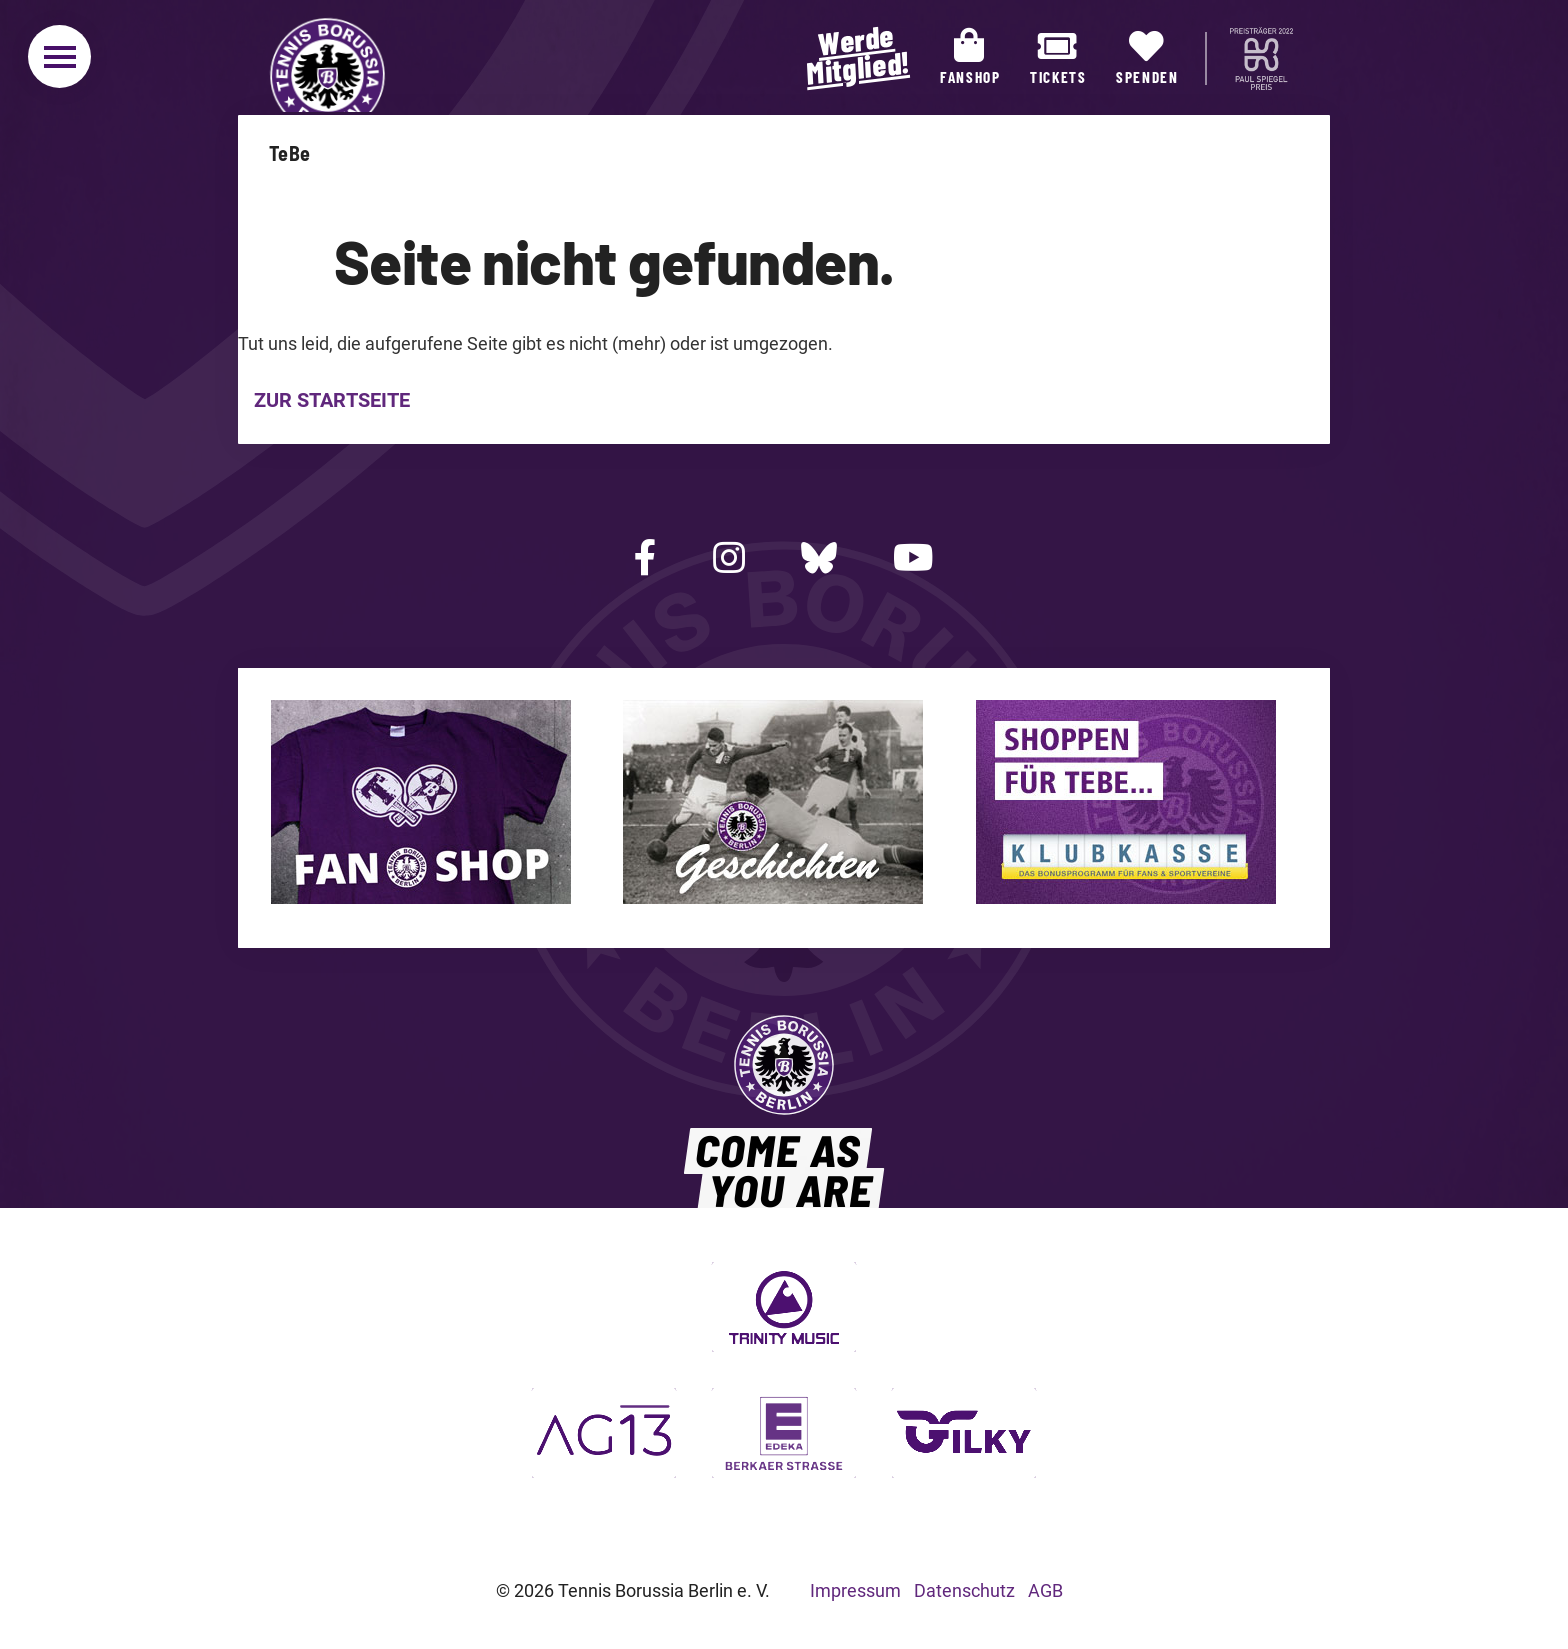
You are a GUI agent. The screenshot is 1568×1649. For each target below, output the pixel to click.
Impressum (855, 1590)
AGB (1045, 1590)
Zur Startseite (332, 400)
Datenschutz (964, 1590)
